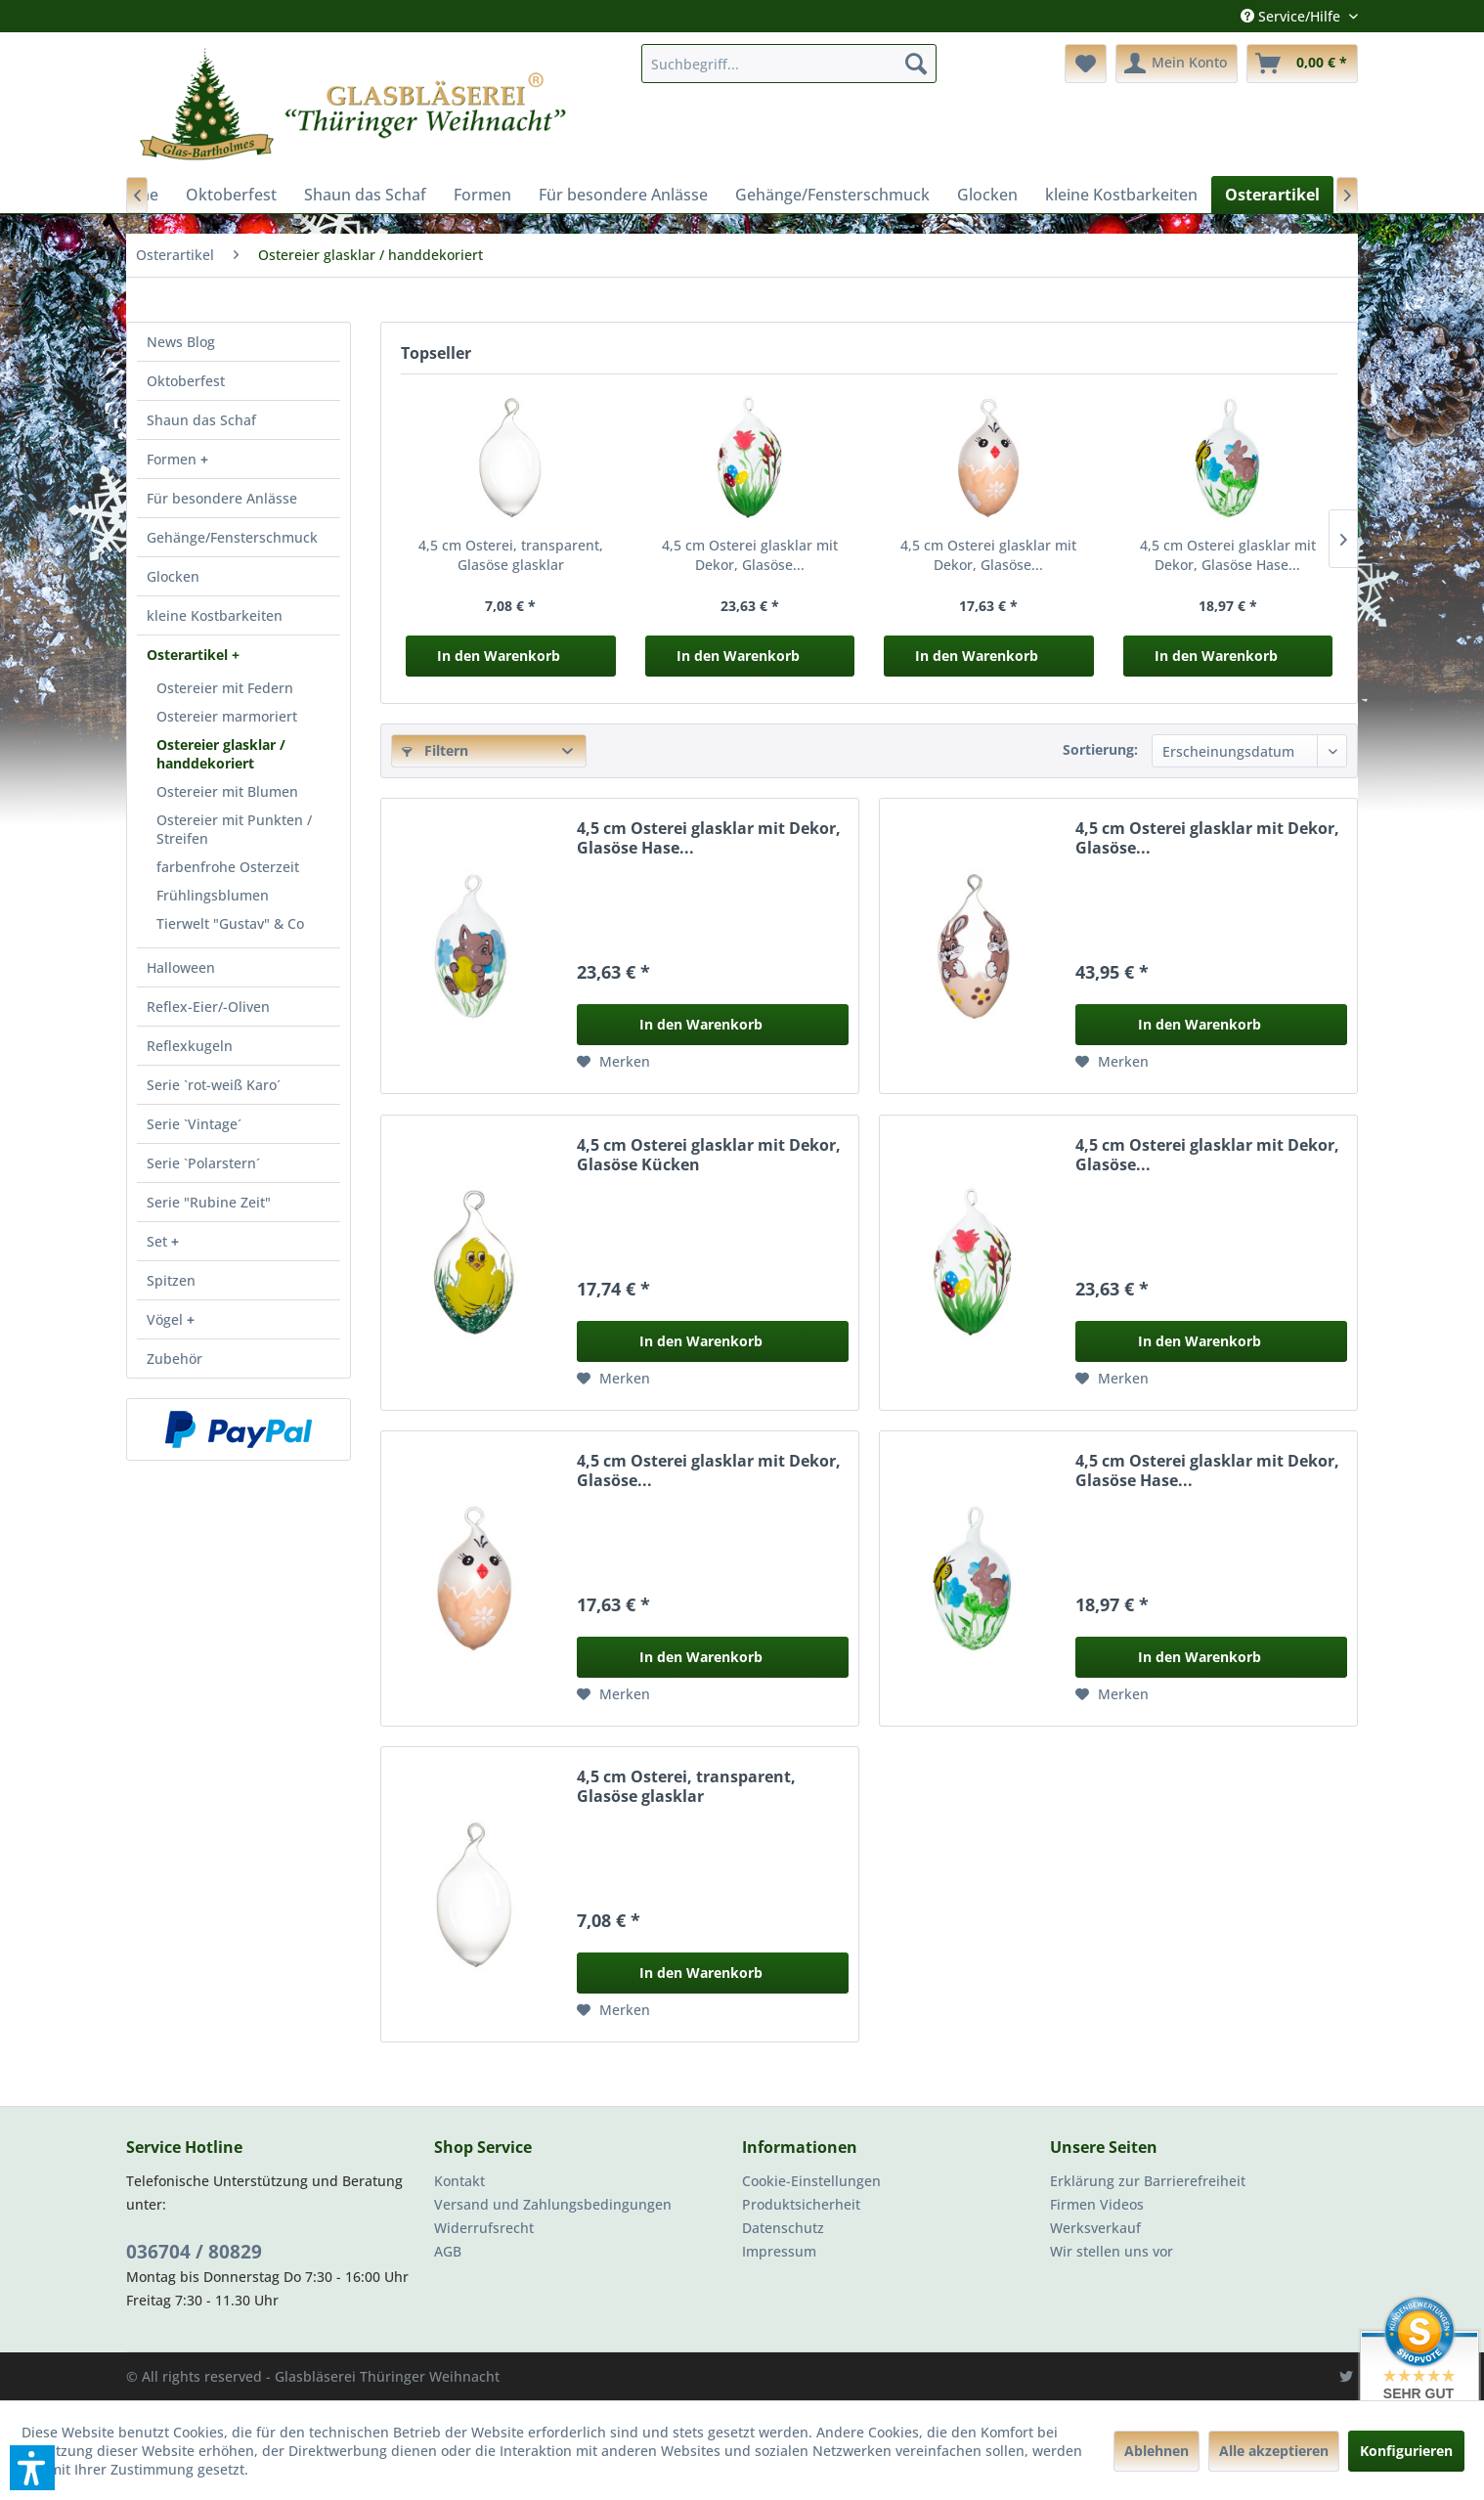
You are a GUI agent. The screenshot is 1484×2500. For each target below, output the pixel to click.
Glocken (173, 576)
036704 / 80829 (194, 2251)
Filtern (435, 750)
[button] (32, 2467)
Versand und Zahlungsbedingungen (553, 2204)
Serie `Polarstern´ (203, 1163)
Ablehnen (1156, 2450)
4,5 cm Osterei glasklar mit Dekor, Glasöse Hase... (1228, 555)
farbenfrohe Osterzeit (227, 866)
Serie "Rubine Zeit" (209, 1202)
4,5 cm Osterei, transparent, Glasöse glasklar (510, 555)
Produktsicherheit (801, 2204)
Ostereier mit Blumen (227, 791)
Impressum (779, 2251)
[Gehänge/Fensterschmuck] (832, 194)
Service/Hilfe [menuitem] (1292, 16)
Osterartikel (189, 654)
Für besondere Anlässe (222, 498)
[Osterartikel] (1272, 194)
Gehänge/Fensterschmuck (232, 537)
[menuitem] (789, 63)
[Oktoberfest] (231, 194)
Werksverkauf (1095, 2227)
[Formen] (482, 194)
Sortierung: (1100, 749)
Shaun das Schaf (201, 420)
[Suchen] (916, 63)
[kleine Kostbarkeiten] (1121, 194)
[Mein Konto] (1176, 63)
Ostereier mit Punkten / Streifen (234, 829)
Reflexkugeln (190, 1045)
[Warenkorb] (1302, 63)
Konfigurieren (1406, 2450)
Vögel (167, 1319)
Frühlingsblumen (212, 895)
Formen (173, 459)
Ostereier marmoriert (226, 716)
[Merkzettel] (1086, 63)
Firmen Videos (1097, 2204)
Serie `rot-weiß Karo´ (214, 1084)
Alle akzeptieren (1274, 2450)
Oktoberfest (186, 381)
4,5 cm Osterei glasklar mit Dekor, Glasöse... (750, 555)
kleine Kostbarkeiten (215, 615)
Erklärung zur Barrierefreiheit (1147, 2180)
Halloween (181, 967)
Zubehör (174, 1358)
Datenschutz (783, 2227)
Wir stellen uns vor (1111, 2251)
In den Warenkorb (498, 655)
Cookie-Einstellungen (811, 2180)
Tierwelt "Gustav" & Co (230, 923)
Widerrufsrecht (484, 2227)
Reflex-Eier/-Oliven (208, 1006)
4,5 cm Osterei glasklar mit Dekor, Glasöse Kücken (709, 1154)
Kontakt (459, 2180)
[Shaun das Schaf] (365, 194)
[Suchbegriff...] (789, 63)
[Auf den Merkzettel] (613, 1062)
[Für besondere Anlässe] (623, 194)
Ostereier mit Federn (224, 688)
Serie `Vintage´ (194, 1124)
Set (159, 1241)
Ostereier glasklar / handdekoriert (220, 753)
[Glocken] (987, 194)
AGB (447, 2251)
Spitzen (171, 1280)
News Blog (181, 341)
